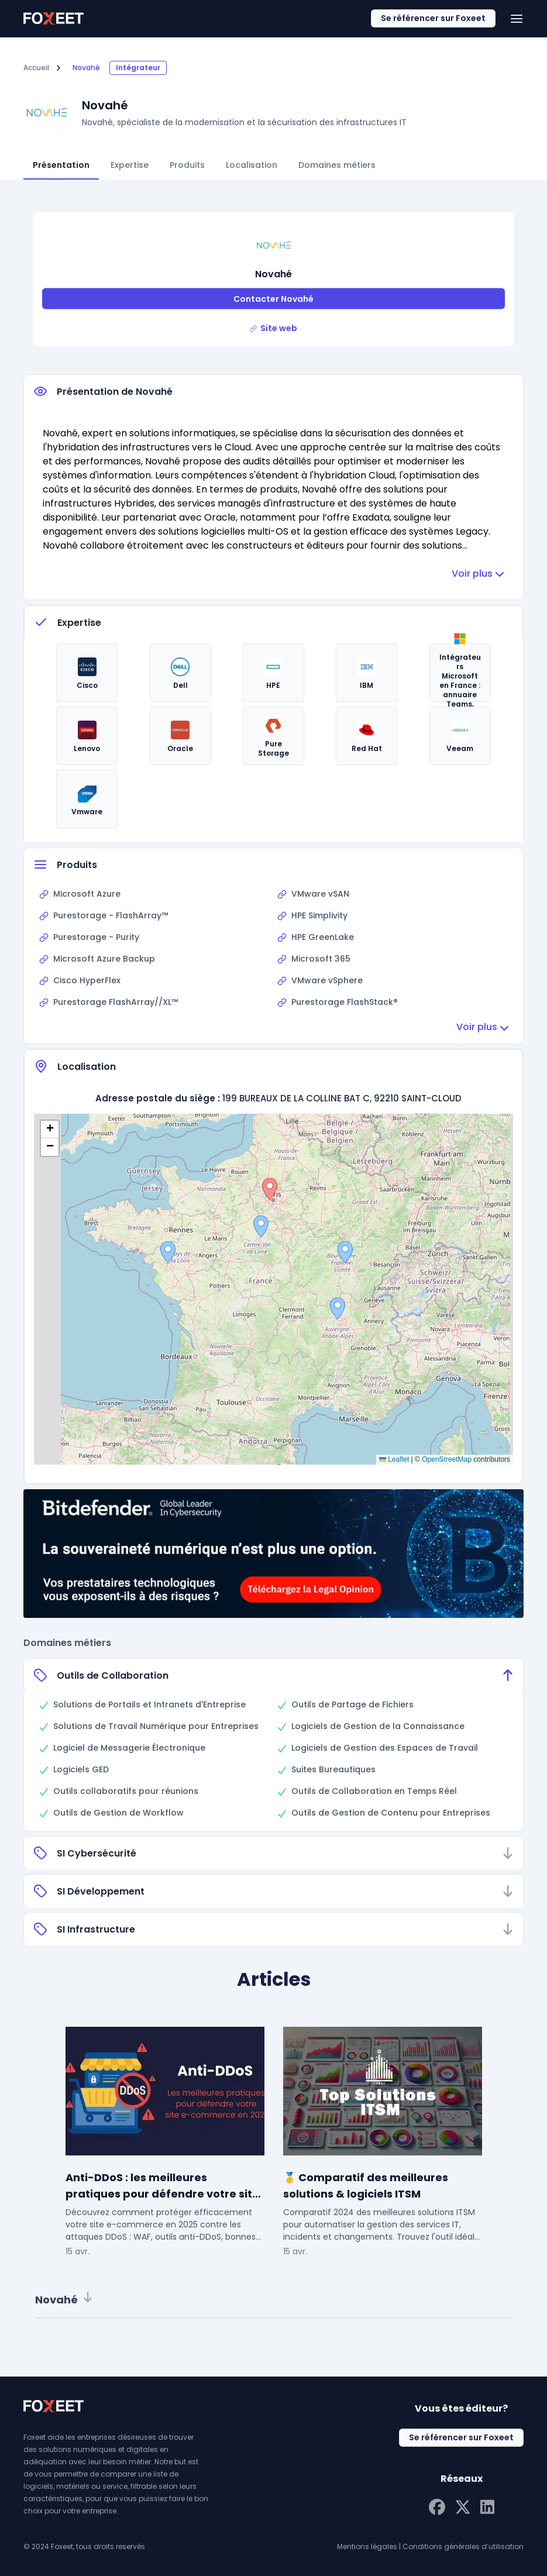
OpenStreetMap (447, 1459)
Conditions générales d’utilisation (463, 2546)
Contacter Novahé (273, 299)
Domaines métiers (337, 165)
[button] (345, 1252)
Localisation (251, 165)
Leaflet (394, 1459)
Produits (187, 165)
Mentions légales (367, 2546)
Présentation (61, 165)
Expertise (130, 165)
